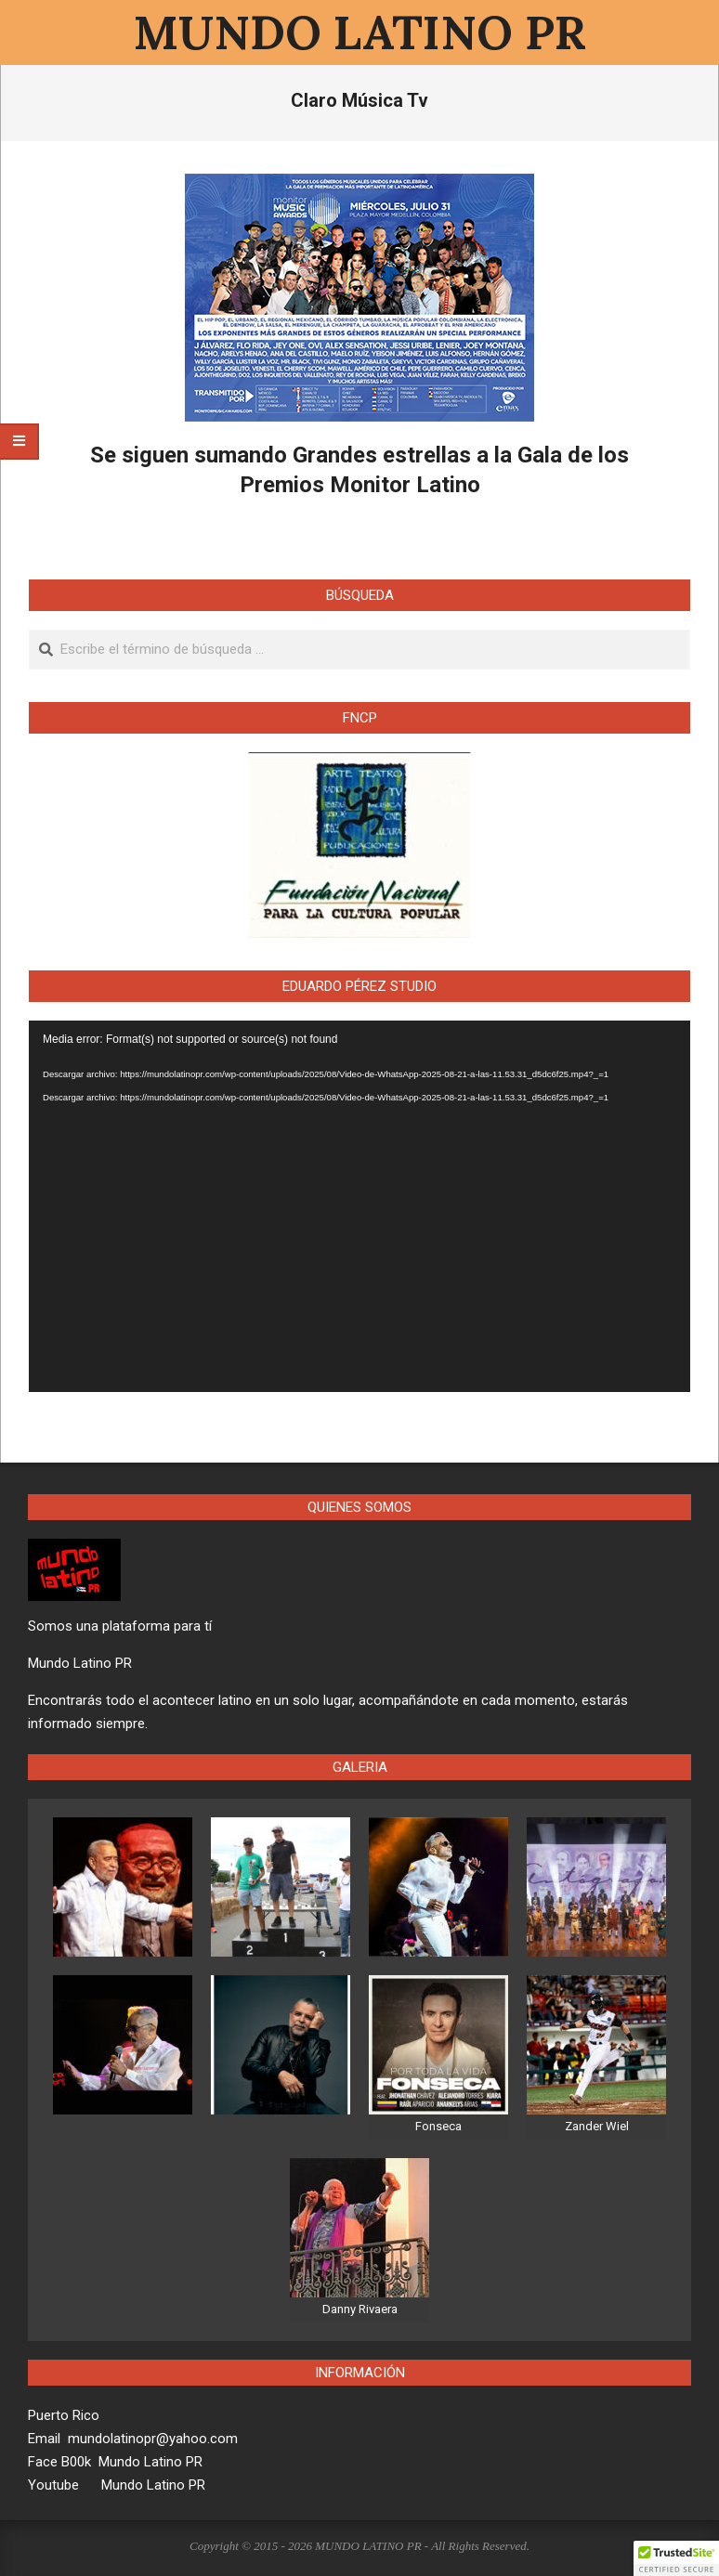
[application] (359, 1207)
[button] (676, 2558)
